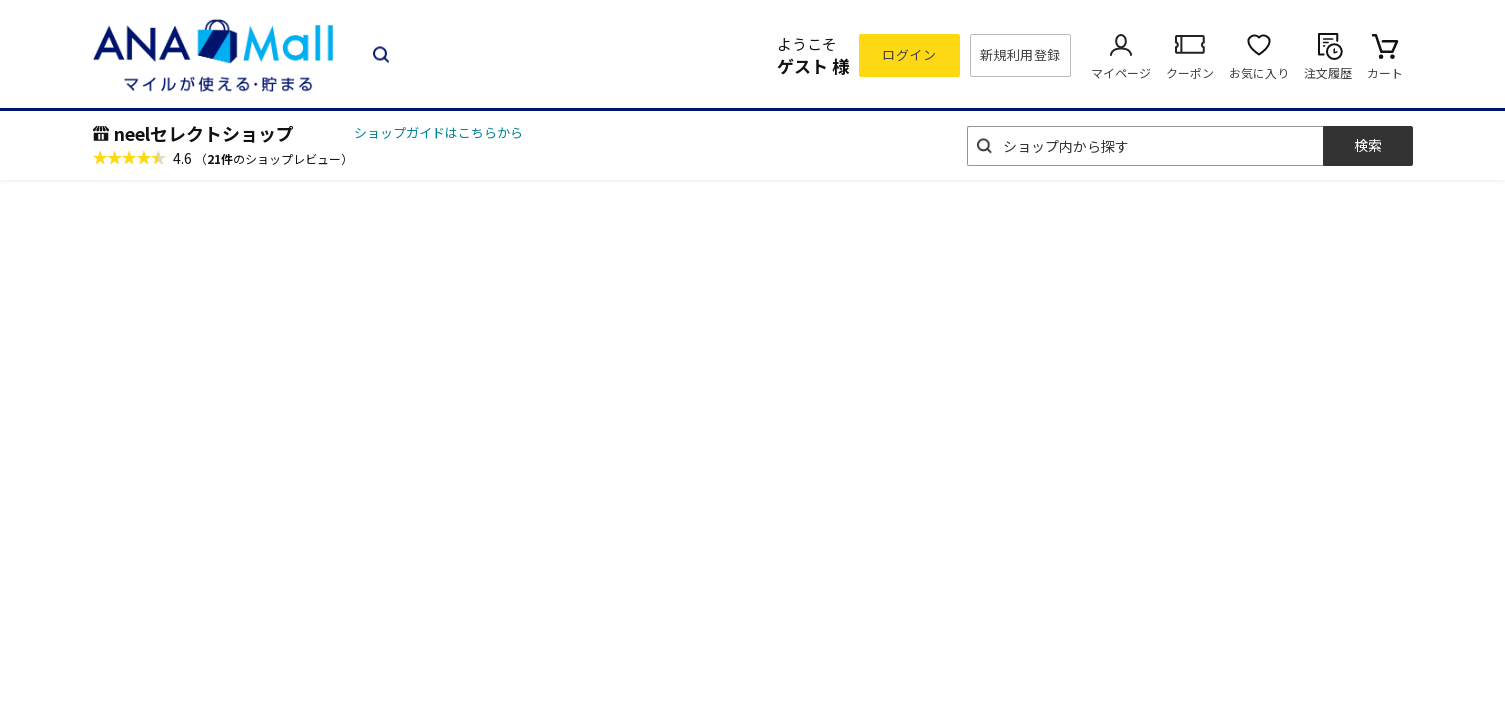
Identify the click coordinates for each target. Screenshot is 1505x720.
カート (1385, 72)
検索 (1368, 145)
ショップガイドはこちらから (438, 132)
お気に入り (1259, 72)
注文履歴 (1328, 72)
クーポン (1190, 72)
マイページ (1121, 72)
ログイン (909, 54)
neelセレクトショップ (204, 133)
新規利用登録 (1020, 54)
